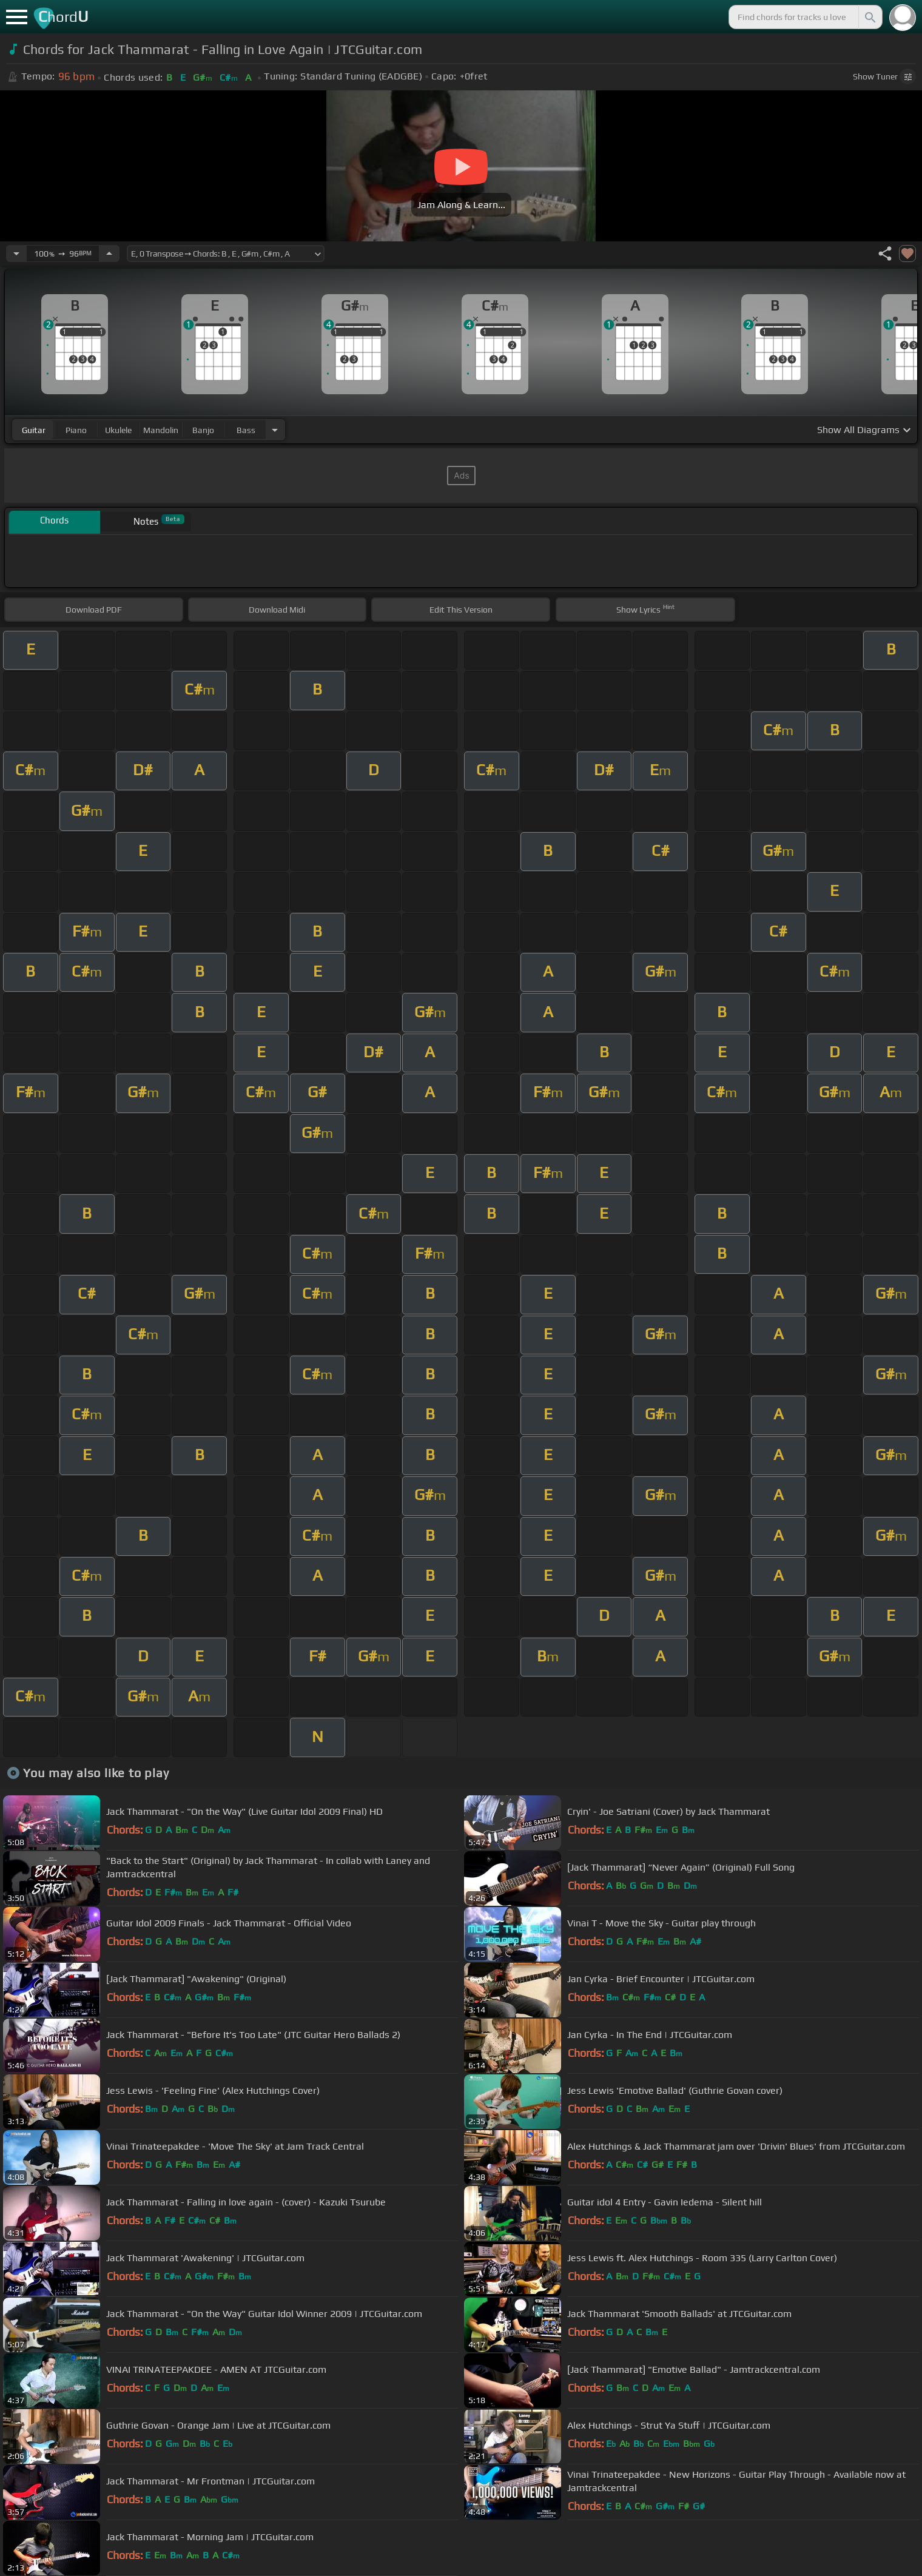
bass (246, 430)
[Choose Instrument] (275, 429)
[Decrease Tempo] (16, 253)
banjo (203, 430)
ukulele (118, 430)
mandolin (160, 430)
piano (76, 430)
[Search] (869, 17)
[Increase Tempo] (109, 253)
